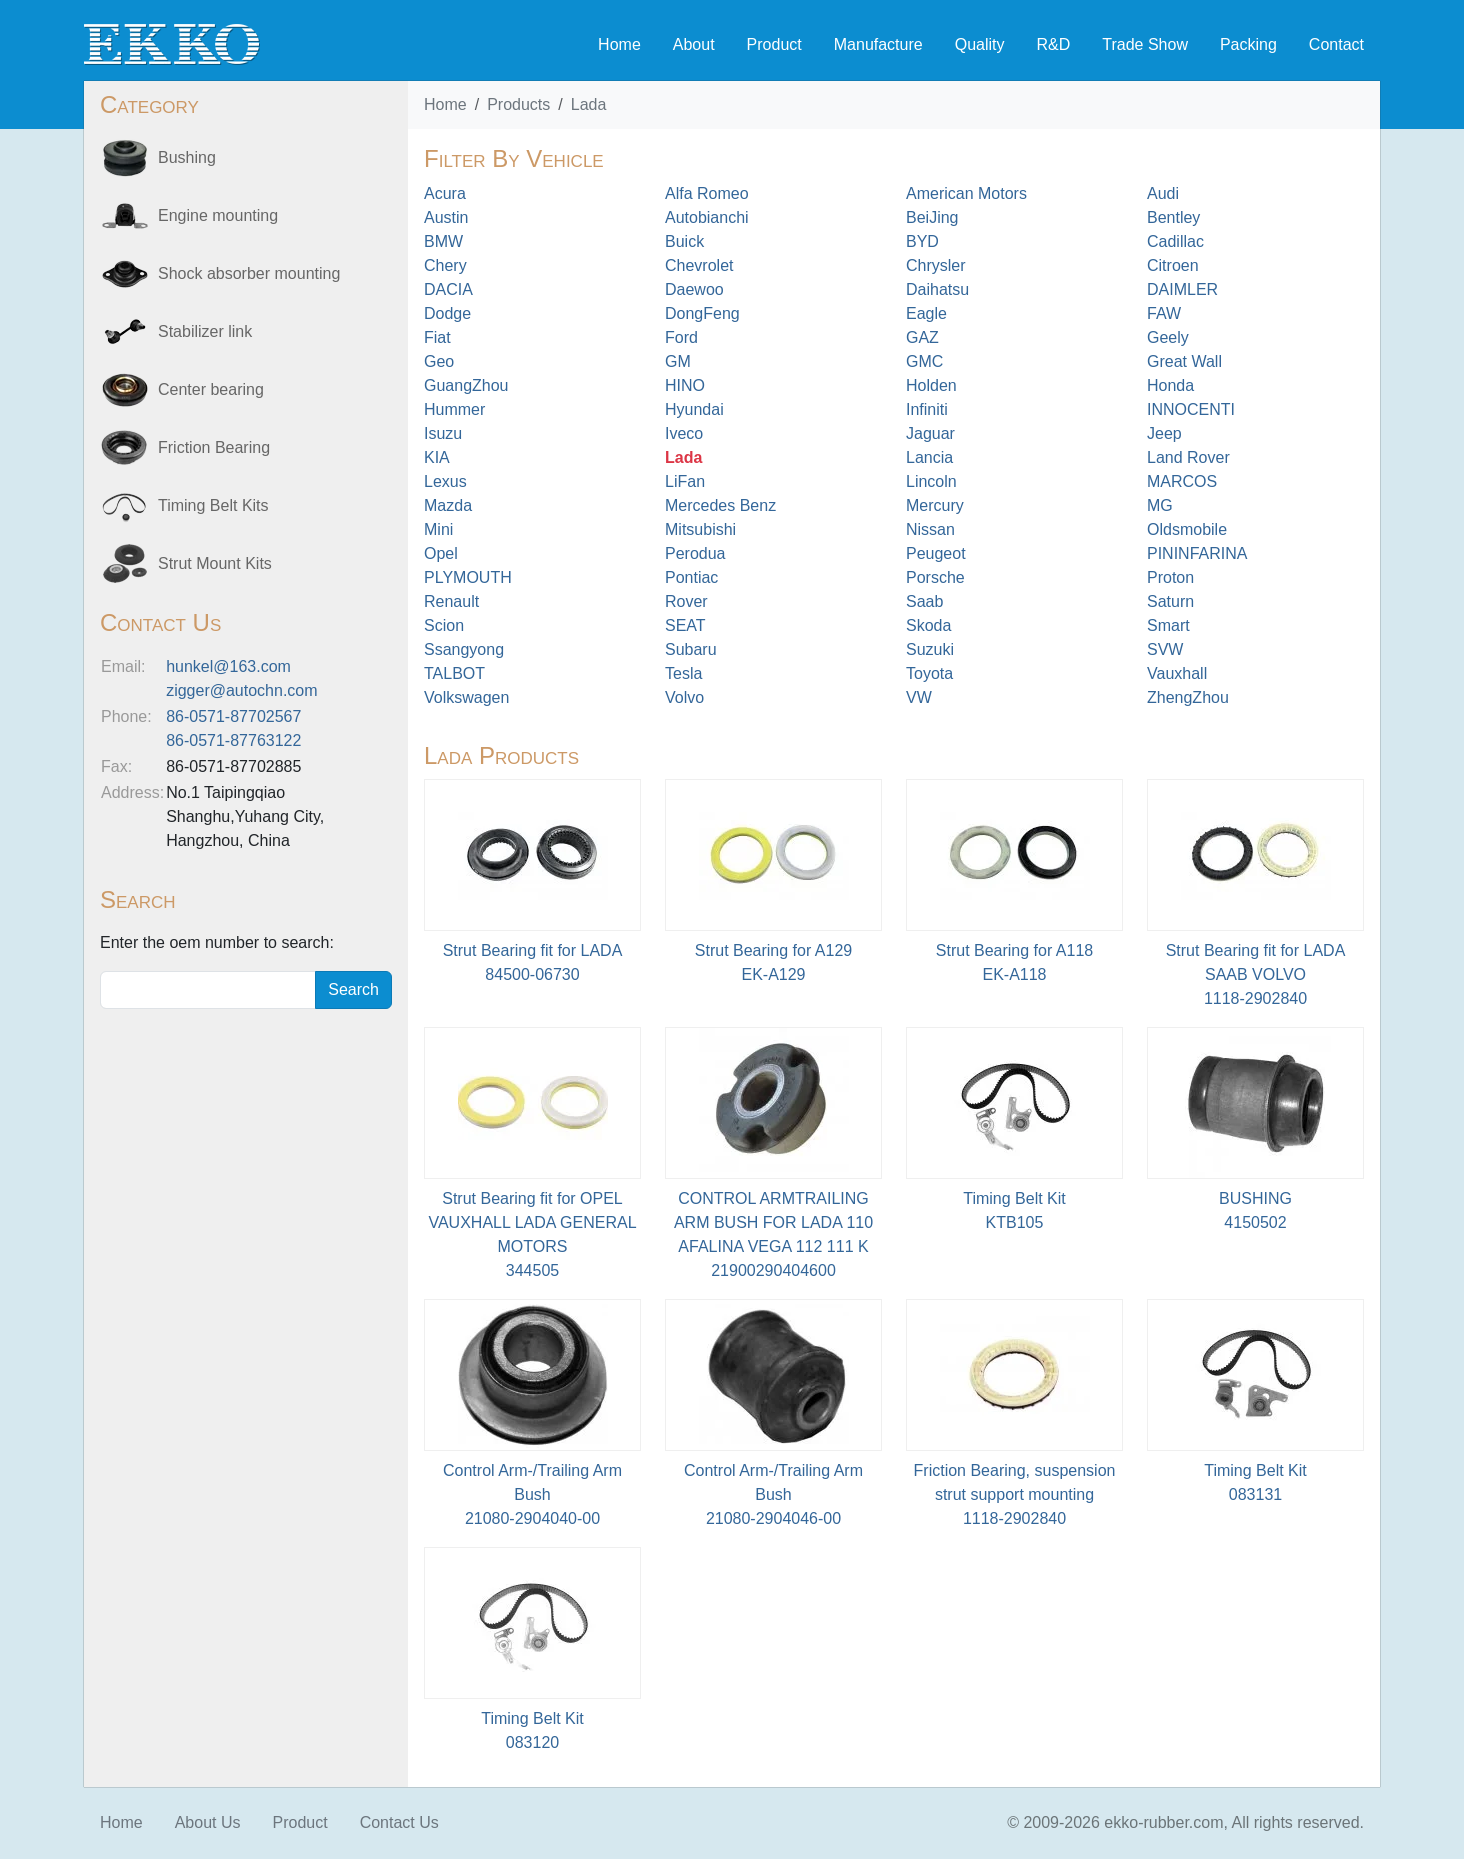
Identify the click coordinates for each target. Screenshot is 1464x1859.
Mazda (448, 505)
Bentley (1173, 217)
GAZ (922, 337)
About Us (208, 1822)
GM (678, 361)
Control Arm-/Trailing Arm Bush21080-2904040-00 (532, 1494)
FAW (1164, 313)
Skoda (928, 625)
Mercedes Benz (720, 505)
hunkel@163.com (228, 666)
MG (1160, 505)
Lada (589, 104)
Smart (1168, 625)
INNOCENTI (1191, 409)
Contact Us (399, 1822)
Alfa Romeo (707, 193)
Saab (924, 601)
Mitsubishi (700, 529)
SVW (1165, 649)
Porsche (935, 577)
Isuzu (443, 433)
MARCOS (1182, 481)
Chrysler (936, 265)
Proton (1170, 577)
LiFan (685, 481)
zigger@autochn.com (241, 690)
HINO (685, 385)
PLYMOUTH (468, 577)
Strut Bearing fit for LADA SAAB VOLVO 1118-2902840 (1256, 974)
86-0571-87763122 (233, 740)
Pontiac (691, 577)
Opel (441, 553)
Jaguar (930, 433)
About (694, 44)
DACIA (448, 289)
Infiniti (927, 409)
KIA (437, 457)
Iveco (684, 433)
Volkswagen (466, 697)
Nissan (930, 529)
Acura (445, 193)
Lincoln (931, 481)
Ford (681, 337)
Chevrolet (699, 265)
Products (518, 104)
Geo (439, 361)
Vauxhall (1177, 673)
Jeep (1164, 433)
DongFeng (702, 313)
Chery (445, 265)
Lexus (445, 481)
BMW (443, 241)
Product (774, 44)
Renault (451, 601)
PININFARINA (1197, 553)
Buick (684, 241)
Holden (931, 385)
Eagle (926, 313)
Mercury (935, 505)
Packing (1248, 44)
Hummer (454, 409)
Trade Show (1145, 44)
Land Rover (1188, 457)
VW (919, 697)
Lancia (929, 457)
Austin (446, 217)
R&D (1053, 44)
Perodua (695, 553)
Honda (1170, 385)
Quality (980, 44)
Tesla (683, 673)
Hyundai (694, 409)
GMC (924, 361)
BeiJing (932, 217)
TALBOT (454, 673)
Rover (686, 601)
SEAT (685, 625)
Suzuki (930, 649)
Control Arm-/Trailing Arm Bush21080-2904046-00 (773, 1494)
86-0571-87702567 (233, 716)
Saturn (1170, 601)
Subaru (691, 649)
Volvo (684, 697)
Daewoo (694, 289)
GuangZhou (466, 385)
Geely (1168, 337)
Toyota (929, 673)
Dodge (447, 313)
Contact (1336, 44)
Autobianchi (707, 217)
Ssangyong (464, 649)
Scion (444, 625)
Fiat (437, 337)
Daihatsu (937, 289)
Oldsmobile (1187, 529)
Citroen (1173, 265)
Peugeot (936, 553)
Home (619, 44)
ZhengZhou (1188, 697)
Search (353, 989)
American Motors (966, 193)
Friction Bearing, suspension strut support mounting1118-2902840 (1015, 1494)
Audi (1163, 193)
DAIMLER (1182, 289)
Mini (438, 529)
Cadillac (1175, 241)
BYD (922, 241)
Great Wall (1184, 361)
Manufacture (878, 44)
